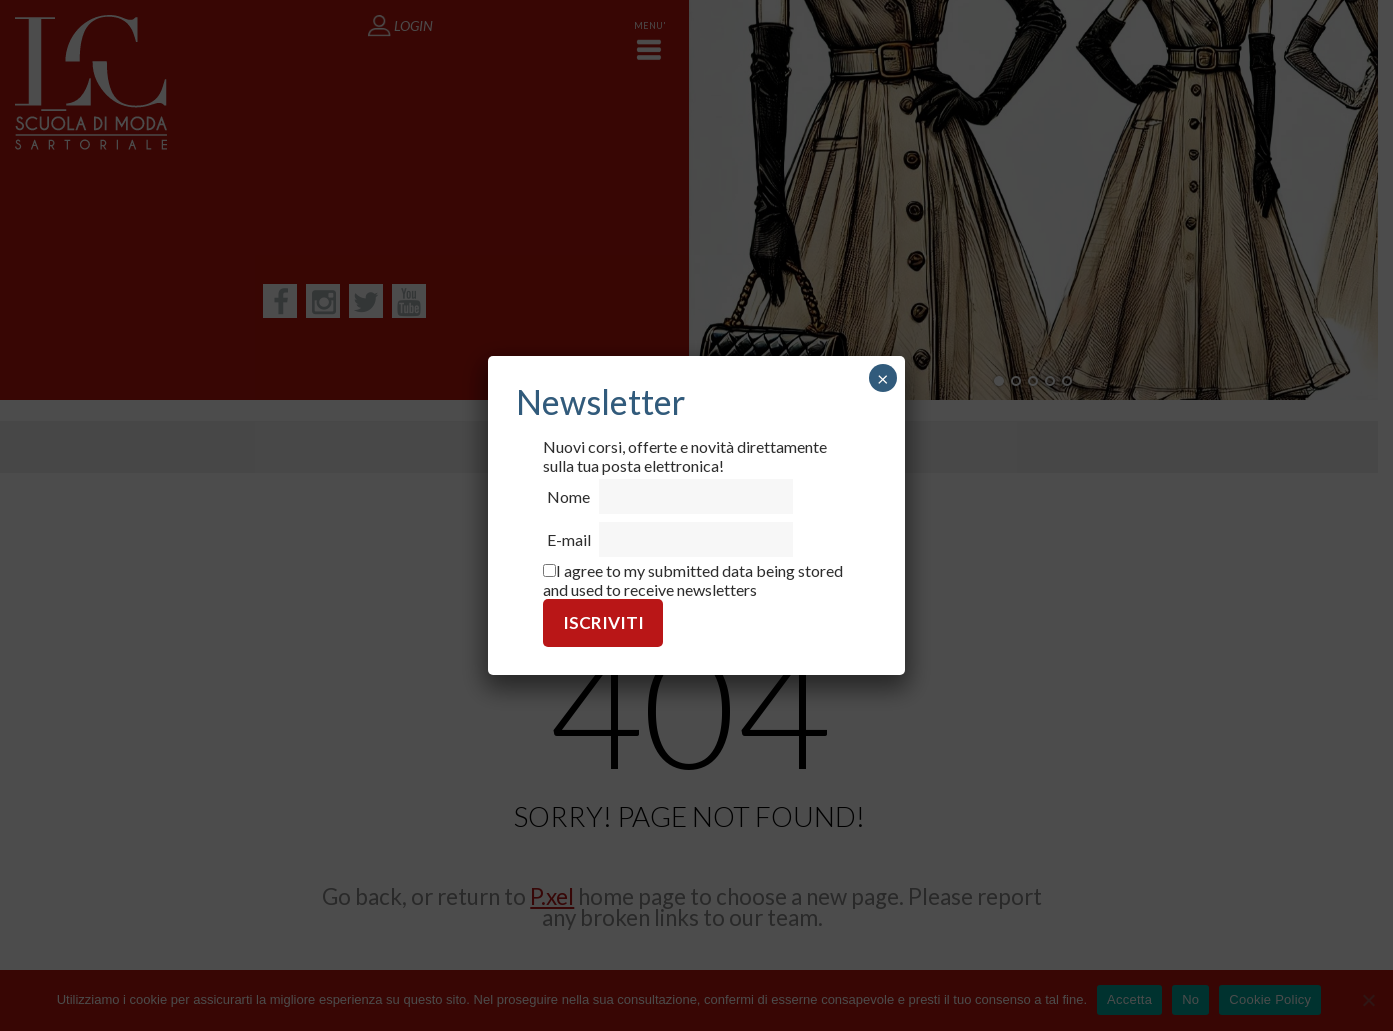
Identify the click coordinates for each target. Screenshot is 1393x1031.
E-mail (569, 539)
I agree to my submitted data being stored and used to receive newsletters (693, 580)
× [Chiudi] (883, 378)
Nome (568, 496)
